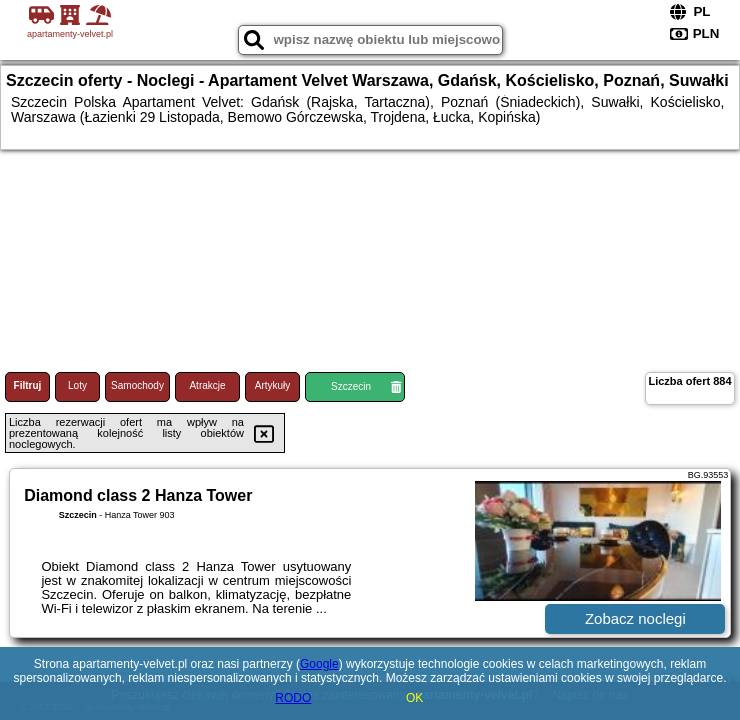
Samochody (137, 385)
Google (319, 664)
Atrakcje (207, 385)
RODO (293, 698)
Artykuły (273, 385)
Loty (77, 385)
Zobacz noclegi (635, 618)
